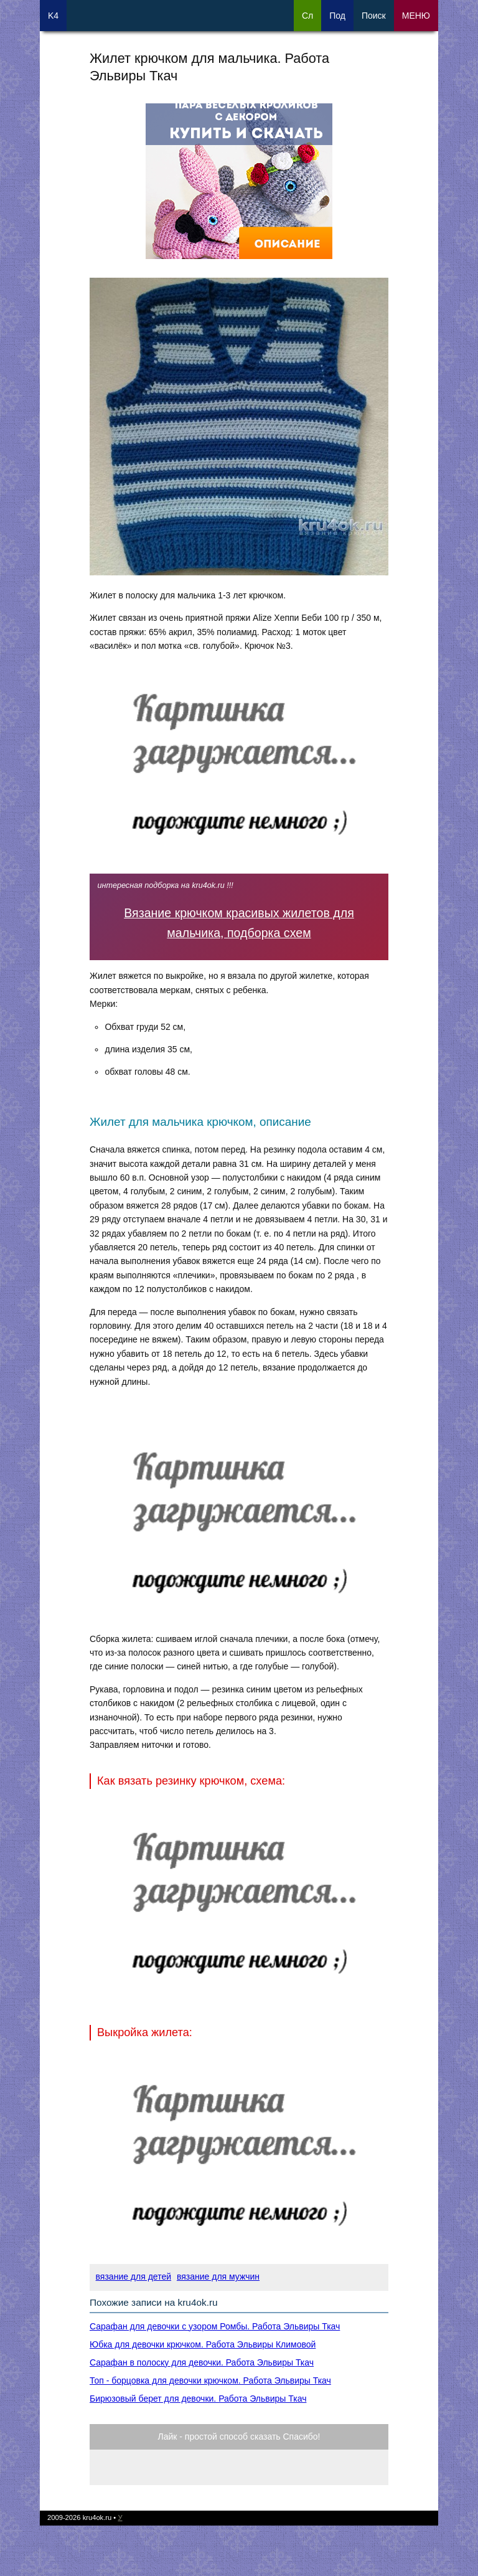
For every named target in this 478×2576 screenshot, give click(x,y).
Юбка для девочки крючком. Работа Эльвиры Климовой (203, 2344)
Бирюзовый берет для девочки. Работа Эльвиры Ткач (198, 2399)
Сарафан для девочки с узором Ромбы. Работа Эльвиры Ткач (215, 2326)
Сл (307, 16)
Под (337, 16)
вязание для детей (133, 2276)
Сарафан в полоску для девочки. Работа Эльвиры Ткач (202, 2362)
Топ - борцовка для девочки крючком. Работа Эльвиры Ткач (210, 2380)
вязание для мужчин (218, 2276)
